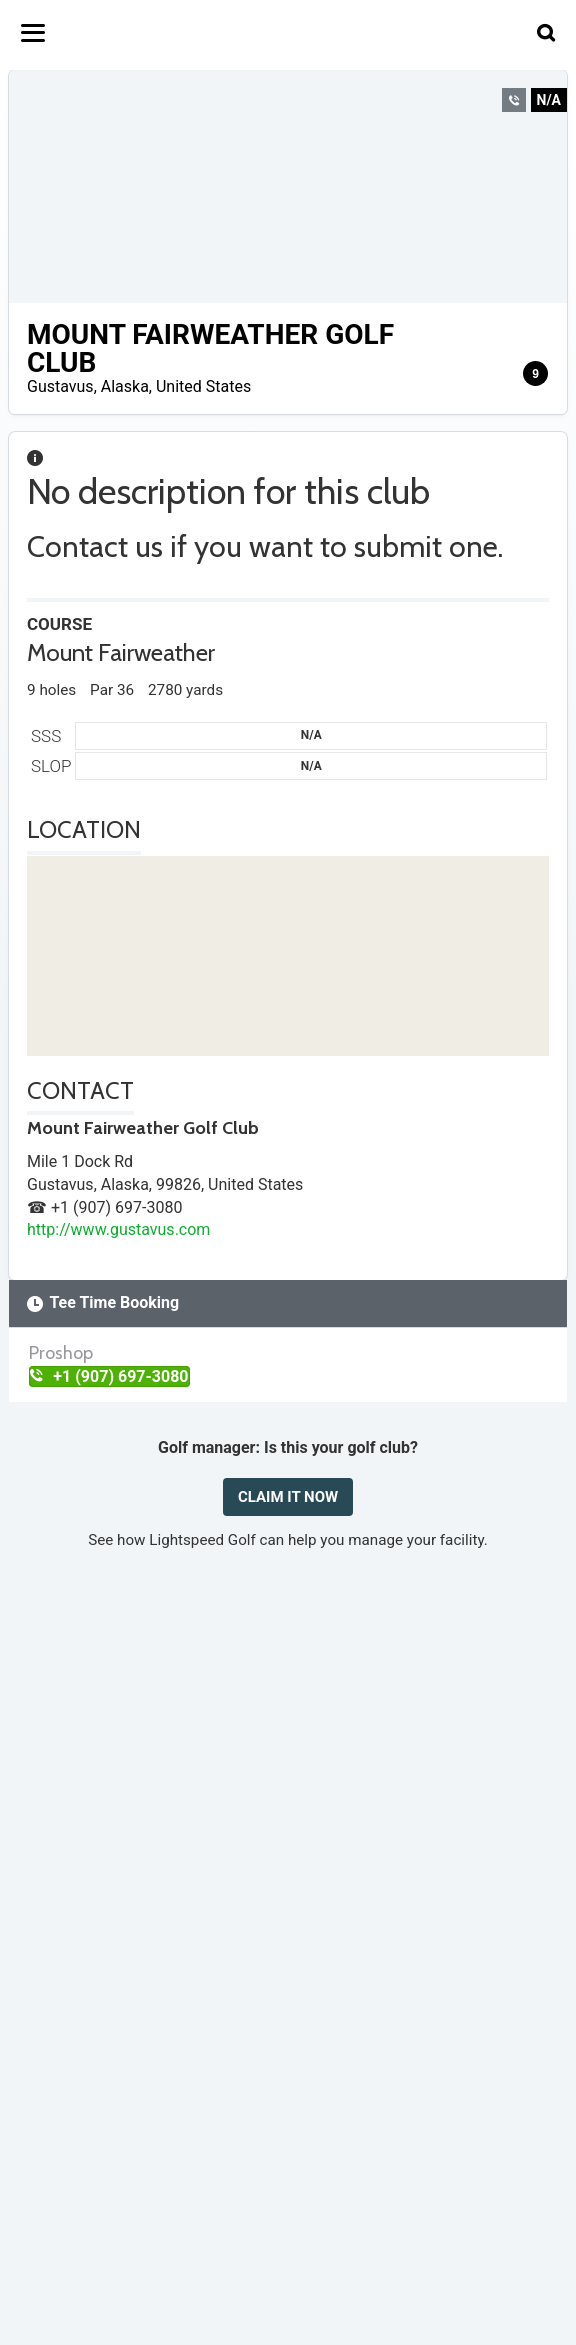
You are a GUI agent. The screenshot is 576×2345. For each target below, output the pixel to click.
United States (203, 386)
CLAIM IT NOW (288, 1497)
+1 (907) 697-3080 (109, 1376)
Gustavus (60, 386)
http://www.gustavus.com (118, 1229)
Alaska (125, 386)
